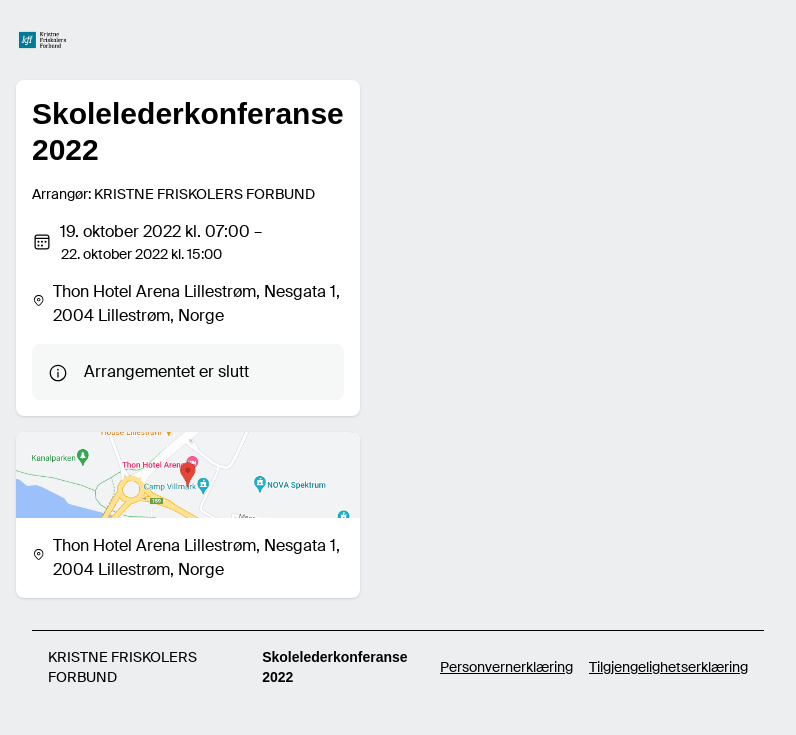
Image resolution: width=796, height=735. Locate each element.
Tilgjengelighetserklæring (668, 667)
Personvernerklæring (506, 667)
